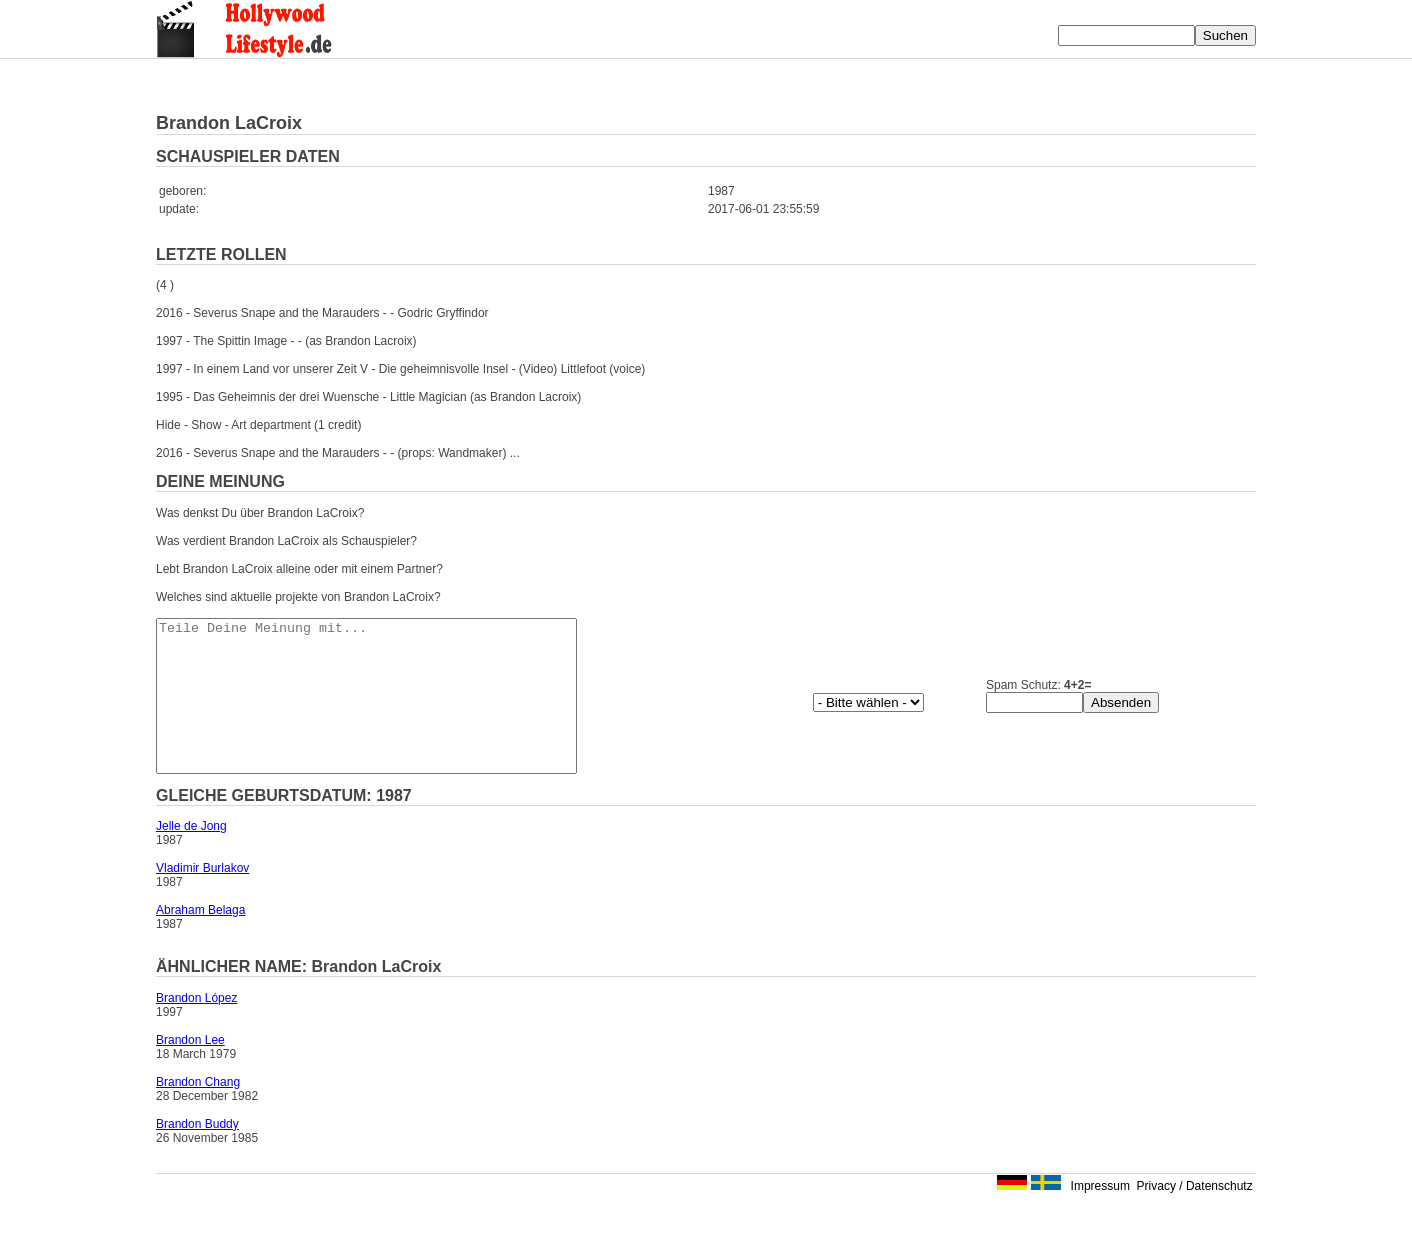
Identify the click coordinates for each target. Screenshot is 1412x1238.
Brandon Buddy (197, 1154)
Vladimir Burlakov (202, 898)
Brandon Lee (190, 1070)
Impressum (1100, 1216)
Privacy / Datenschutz (1195, 1216)
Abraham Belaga (200, 940)
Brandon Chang (198, 1112)
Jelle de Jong (191, 856)
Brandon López (196, 1028)
